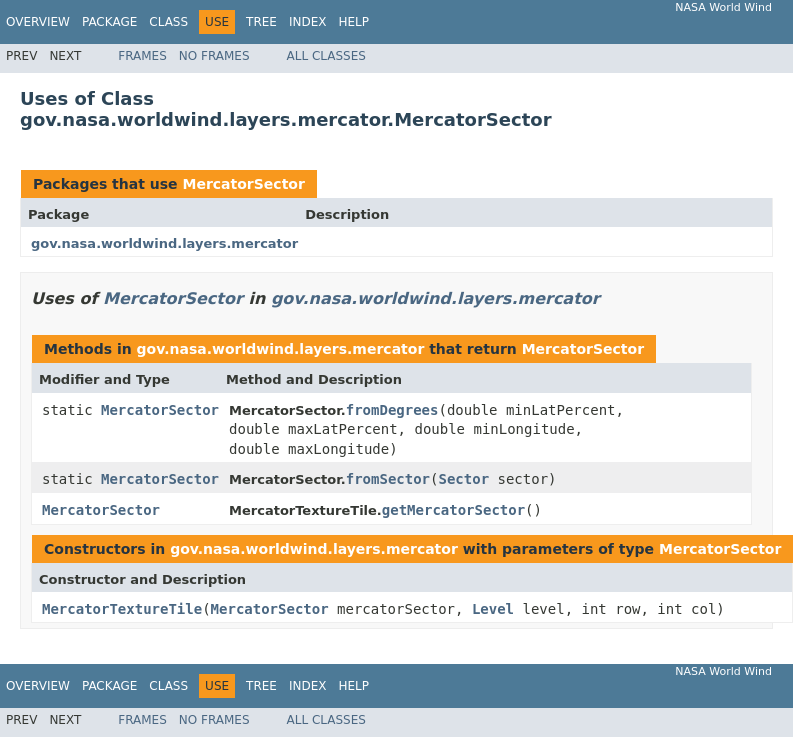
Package (109, 22)
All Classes (326, 56)
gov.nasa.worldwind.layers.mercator (164, 243)
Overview (38, 22)
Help (353, 22)
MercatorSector (243, 184)
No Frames (214, 56)
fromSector (388, 479)
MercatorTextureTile (122, 609)
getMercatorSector (453, 510)
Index (308, 22)
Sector (464, 479)
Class (168, 22)
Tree (261, 22)
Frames (142, 56)
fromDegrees (392, 410)
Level (493, 609)
